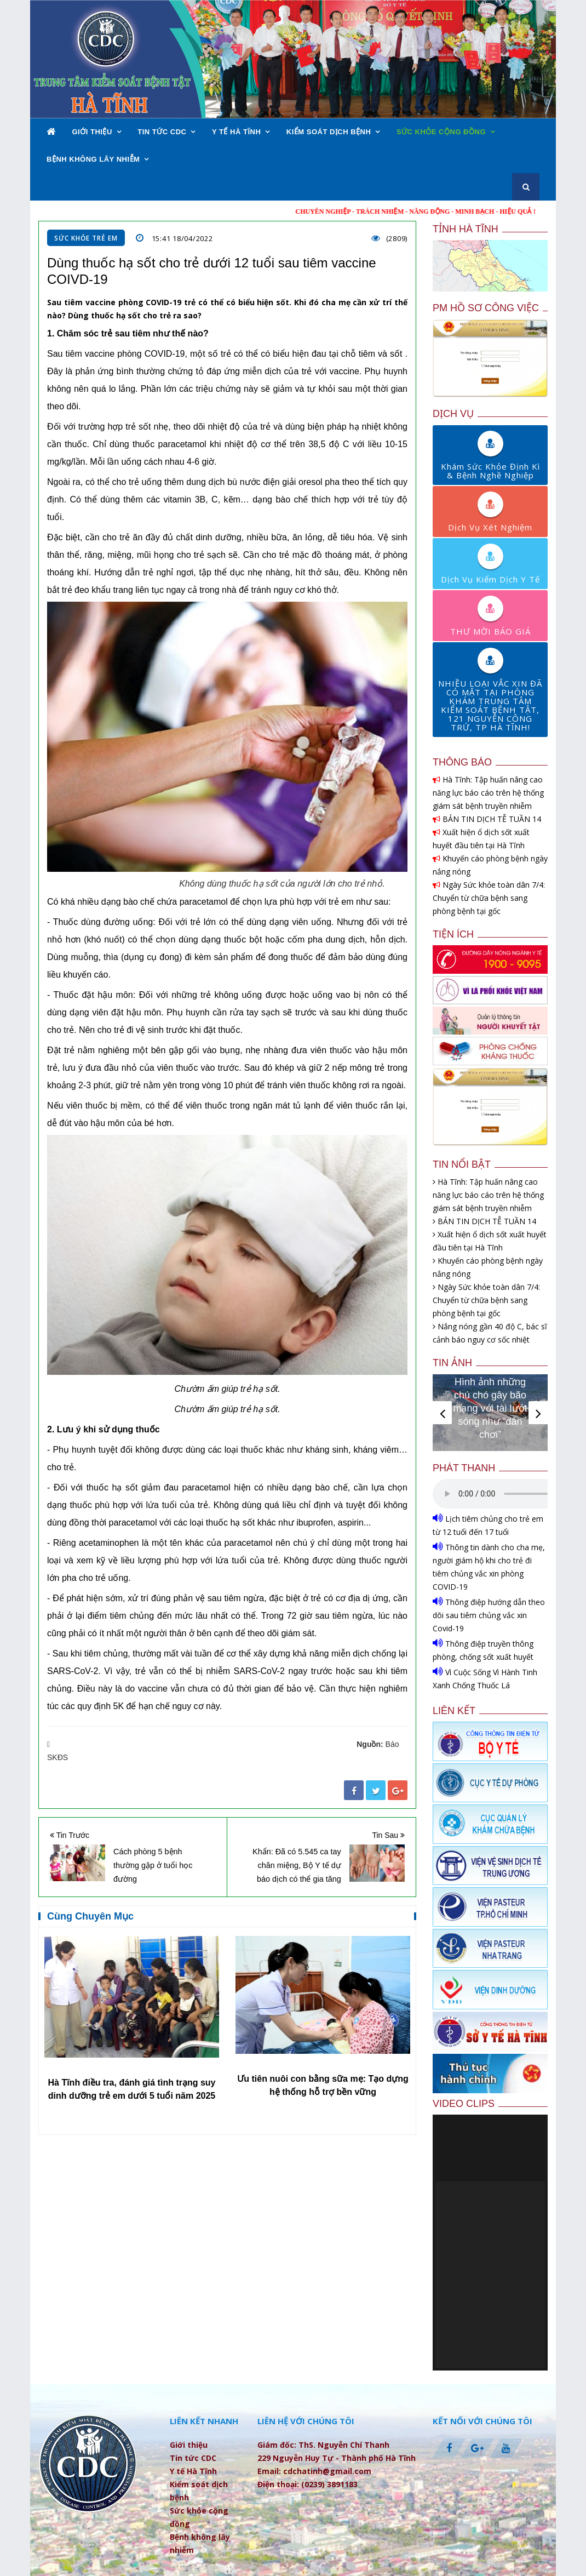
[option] (131, 2024)
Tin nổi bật (462, 1164)
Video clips (464, 2103)
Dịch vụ (453, 413)
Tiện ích (453, 934)
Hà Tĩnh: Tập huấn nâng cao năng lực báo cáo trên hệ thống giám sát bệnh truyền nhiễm (488, 792)
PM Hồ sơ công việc (486, 307)
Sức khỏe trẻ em (86, 238)
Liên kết (454, 1710)
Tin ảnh (452, 1362)
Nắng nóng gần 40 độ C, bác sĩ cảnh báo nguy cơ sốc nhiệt (490, 1333)
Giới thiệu (92, 132)
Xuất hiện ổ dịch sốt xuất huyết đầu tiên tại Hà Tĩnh (481, 838)
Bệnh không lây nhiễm (93, 159)
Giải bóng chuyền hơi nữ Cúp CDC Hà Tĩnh (490, 1421)
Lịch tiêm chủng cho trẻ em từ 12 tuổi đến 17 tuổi (488, 1524)
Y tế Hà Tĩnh (236, 132)
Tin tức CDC (161, 132)
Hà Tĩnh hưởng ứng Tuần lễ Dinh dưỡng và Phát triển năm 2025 (132, 2099)
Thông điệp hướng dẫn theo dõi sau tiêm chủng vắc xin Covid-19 (489, 1614)
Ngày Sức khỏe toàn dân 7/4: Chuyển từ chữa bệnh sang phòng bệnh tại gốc (489, 897)
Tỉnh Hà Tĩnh (465, 229)
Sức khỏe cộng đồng (441, 132)
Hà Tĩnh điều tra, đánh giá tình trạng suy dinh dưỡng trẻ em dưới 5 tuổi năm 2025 (323, 2089)
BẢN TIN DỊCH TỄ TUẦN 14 (487, 819)
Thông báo (462, 762)
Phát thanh (464, 1468)
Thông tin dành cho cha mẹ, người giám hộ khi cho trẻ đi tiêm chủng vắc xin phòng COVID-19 (489, 1566)
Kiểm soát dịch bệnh (328, 132)
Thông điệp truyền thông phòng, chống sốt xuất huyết (483, 1649)
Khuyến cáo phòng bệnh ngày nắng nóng (490, 865)
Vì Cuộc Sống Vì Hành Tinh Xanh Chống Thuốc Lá (485, 1678)
